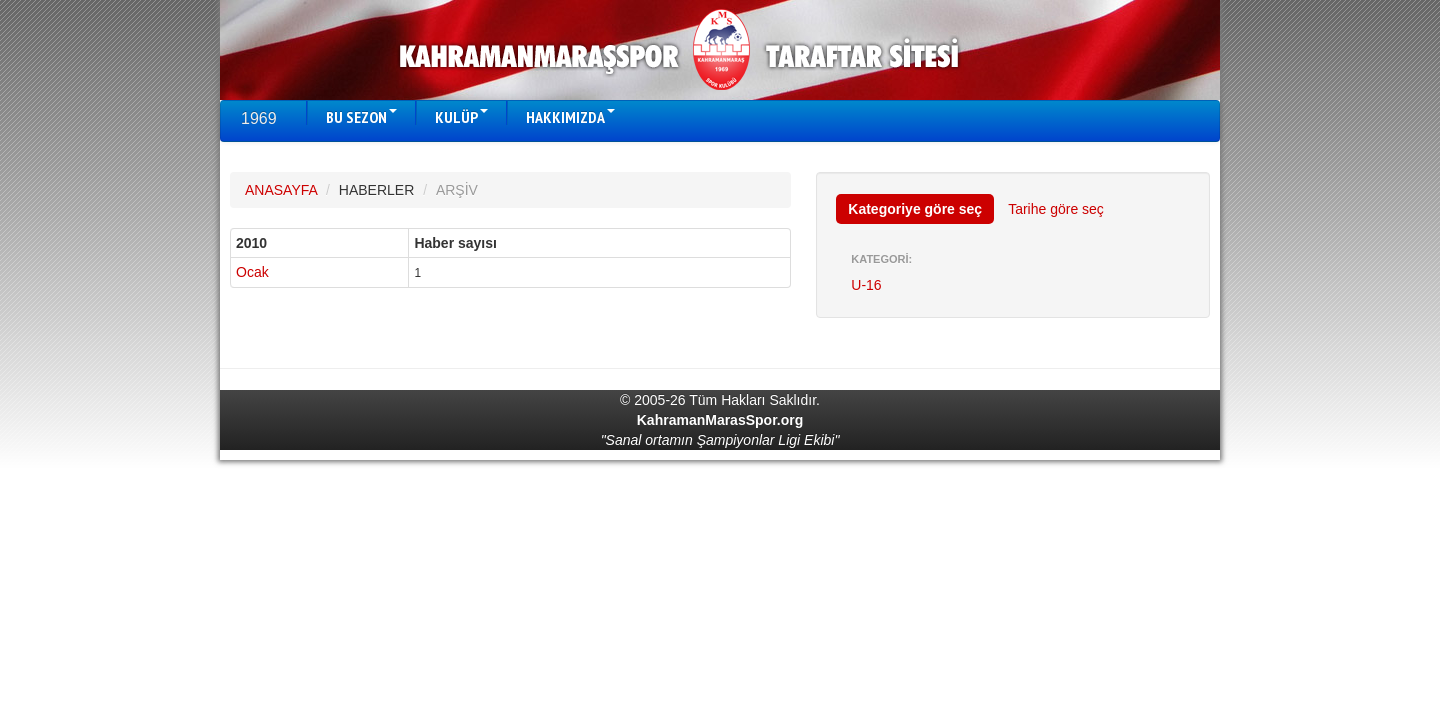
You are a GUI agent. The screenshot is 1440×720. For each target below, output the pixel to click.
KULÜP (461, 117)
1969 (259, 118)
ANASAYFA (281, 190)
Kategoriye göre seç (915, 209)
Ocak (252, 272)
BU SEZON (361, 117)
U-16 (866, 285)
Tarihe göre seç (1056, 209)
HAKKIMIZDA (570, 117)
